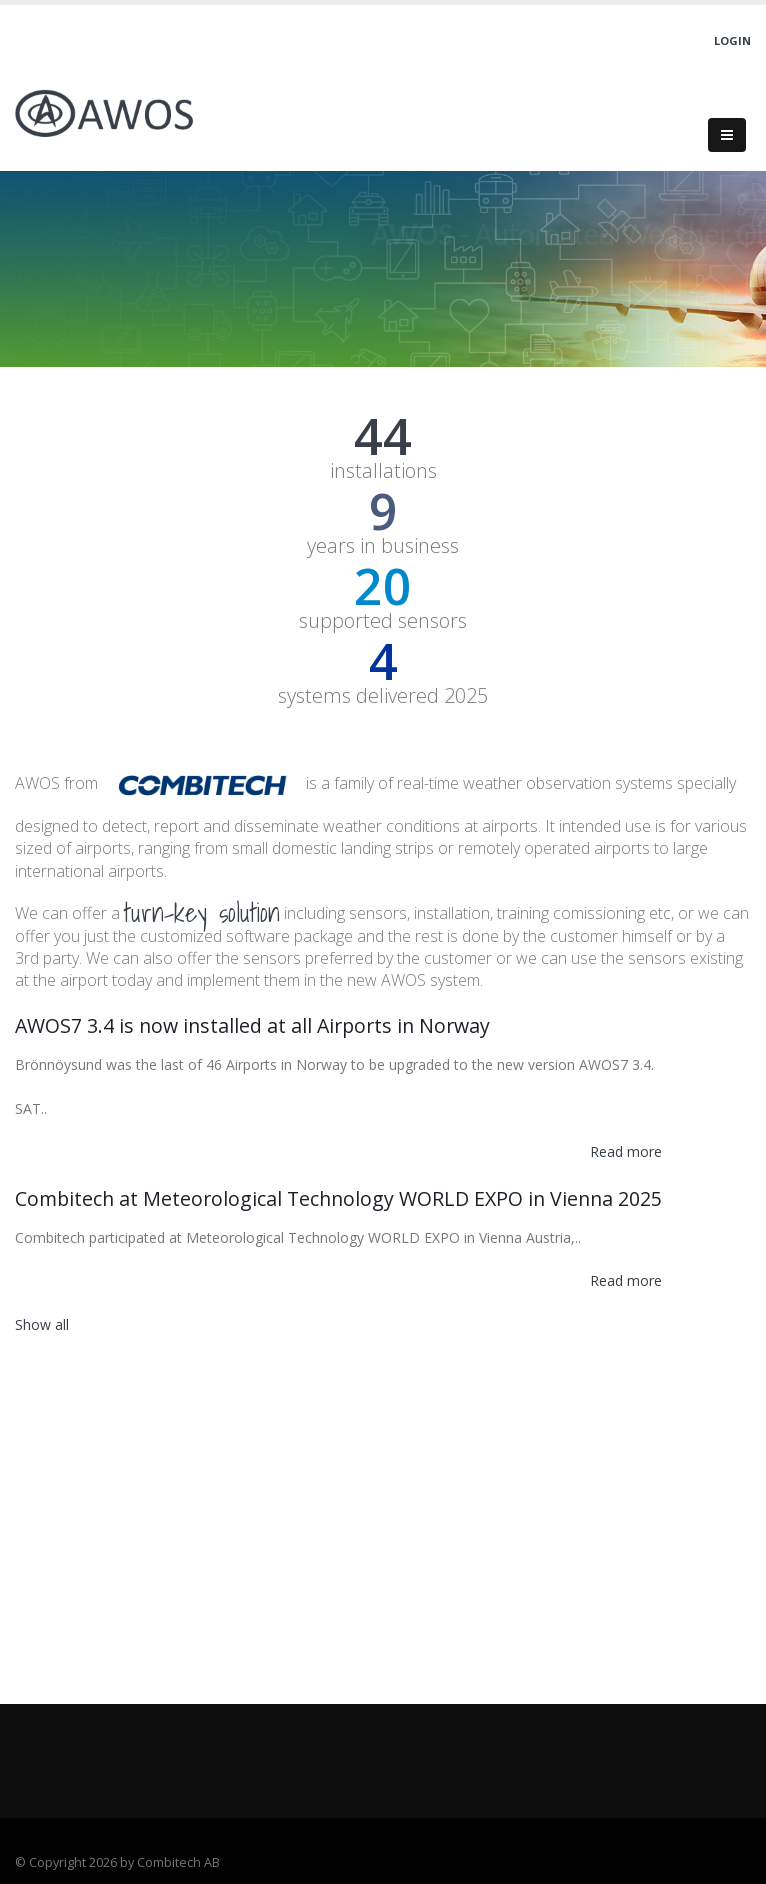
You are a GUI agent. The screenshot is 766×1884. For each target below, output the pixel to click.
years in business (383, 546)
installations (383, 471)
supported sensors (383, 621)
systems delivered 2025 (383, 696)
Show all (42, 1324)
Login (732, 40)
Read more (626, 1151)
